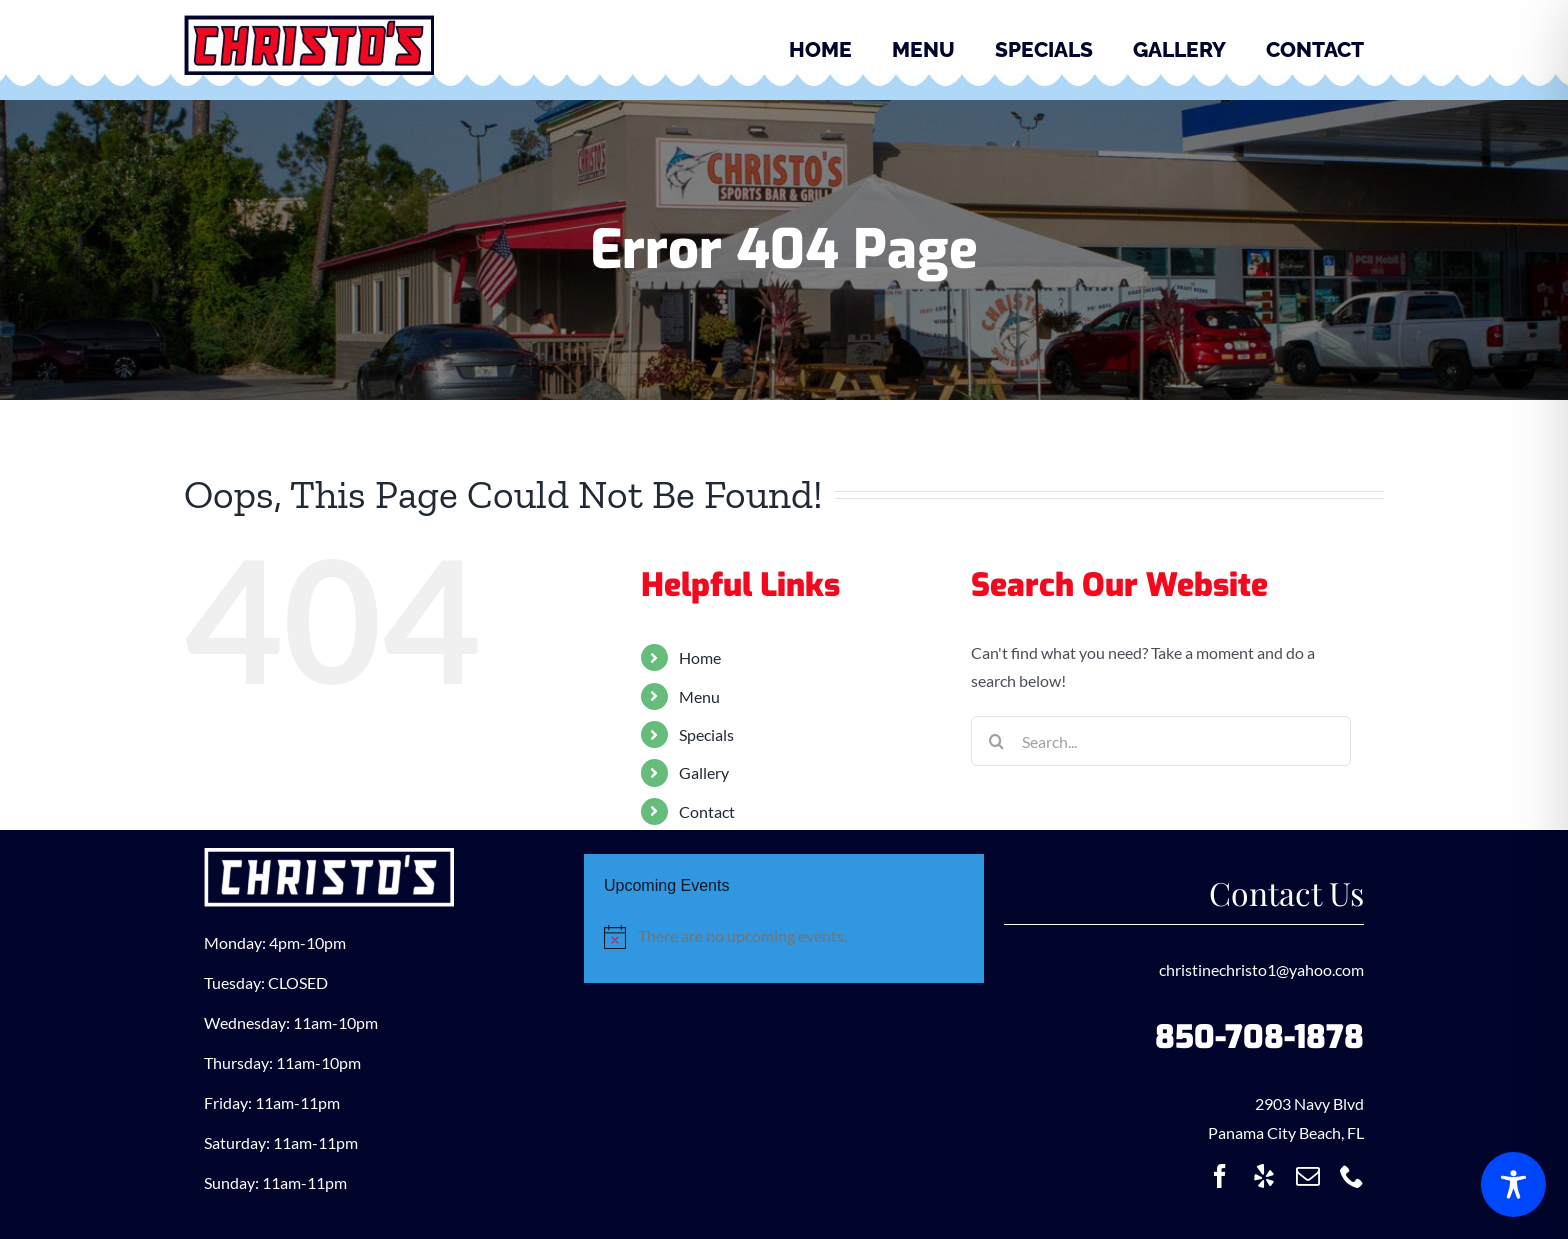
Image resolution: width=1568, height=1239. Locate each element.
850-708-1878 (1259, 1037)
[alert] (784, 936)
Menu (699, 696)
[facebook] (1220, 1176)
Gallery (704, 772)
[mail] (1308, 1176)
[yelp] (1264, 1176)
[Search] (996, 741)
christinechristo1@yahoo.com (1261, 969)
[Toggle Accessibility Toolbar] (1513, 1184)
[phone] (1352, 1176)
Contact (707, 811)
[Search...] (1161, 741)
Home (700, 657)
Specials (706, 734)
